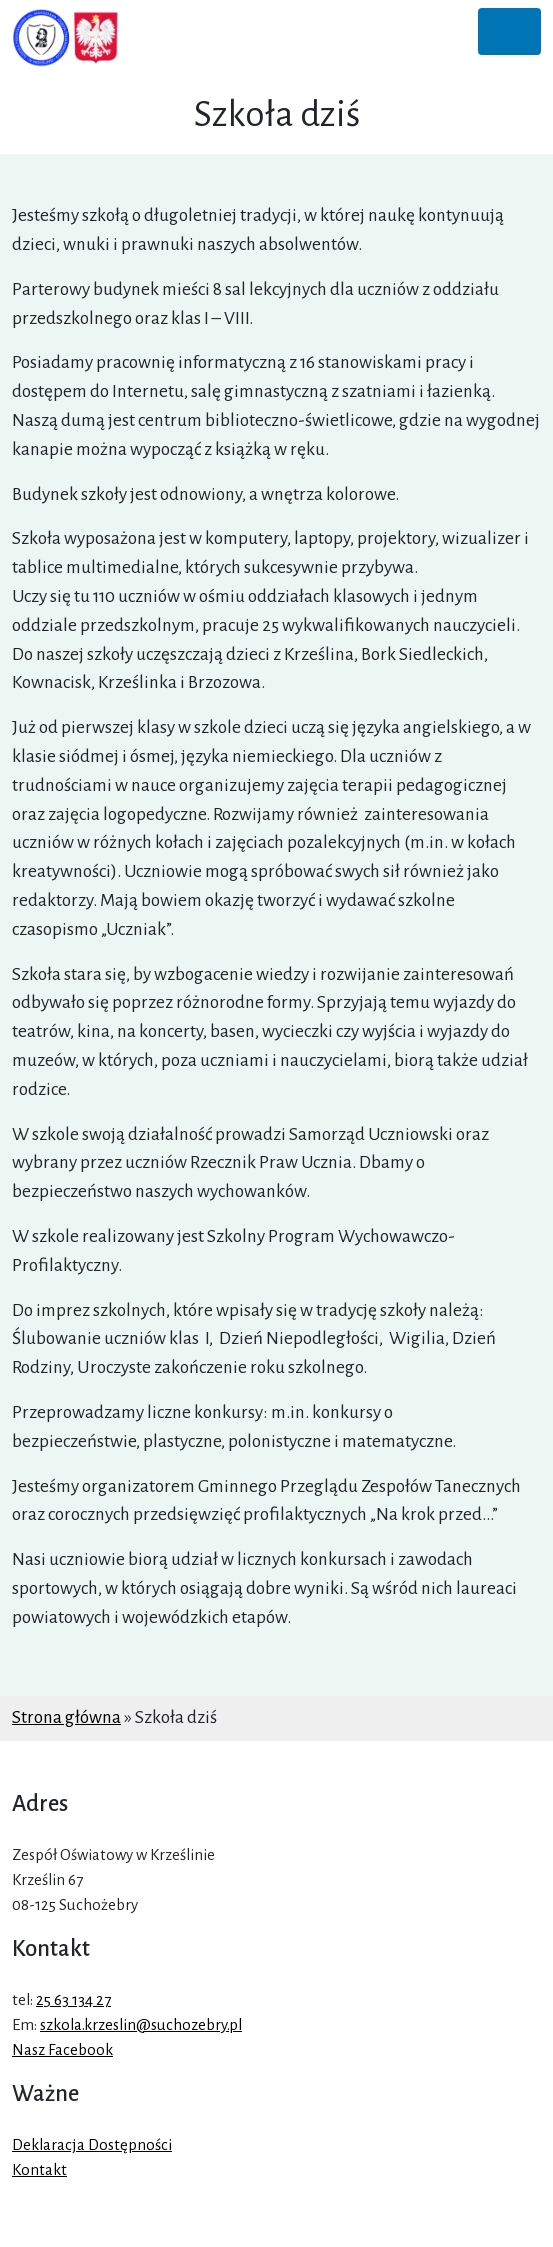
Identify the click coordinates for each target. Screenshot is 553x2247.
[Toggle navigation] (509, 31)
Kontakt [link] (39, 2170)
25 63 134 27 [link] (73, 2000)
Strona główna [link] (66, 1717)
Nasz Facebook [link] (62, 2050)
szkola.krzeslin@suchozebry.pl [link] (141, 2025)
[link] (66, 38)
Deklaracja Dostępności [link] (92, 2145)
